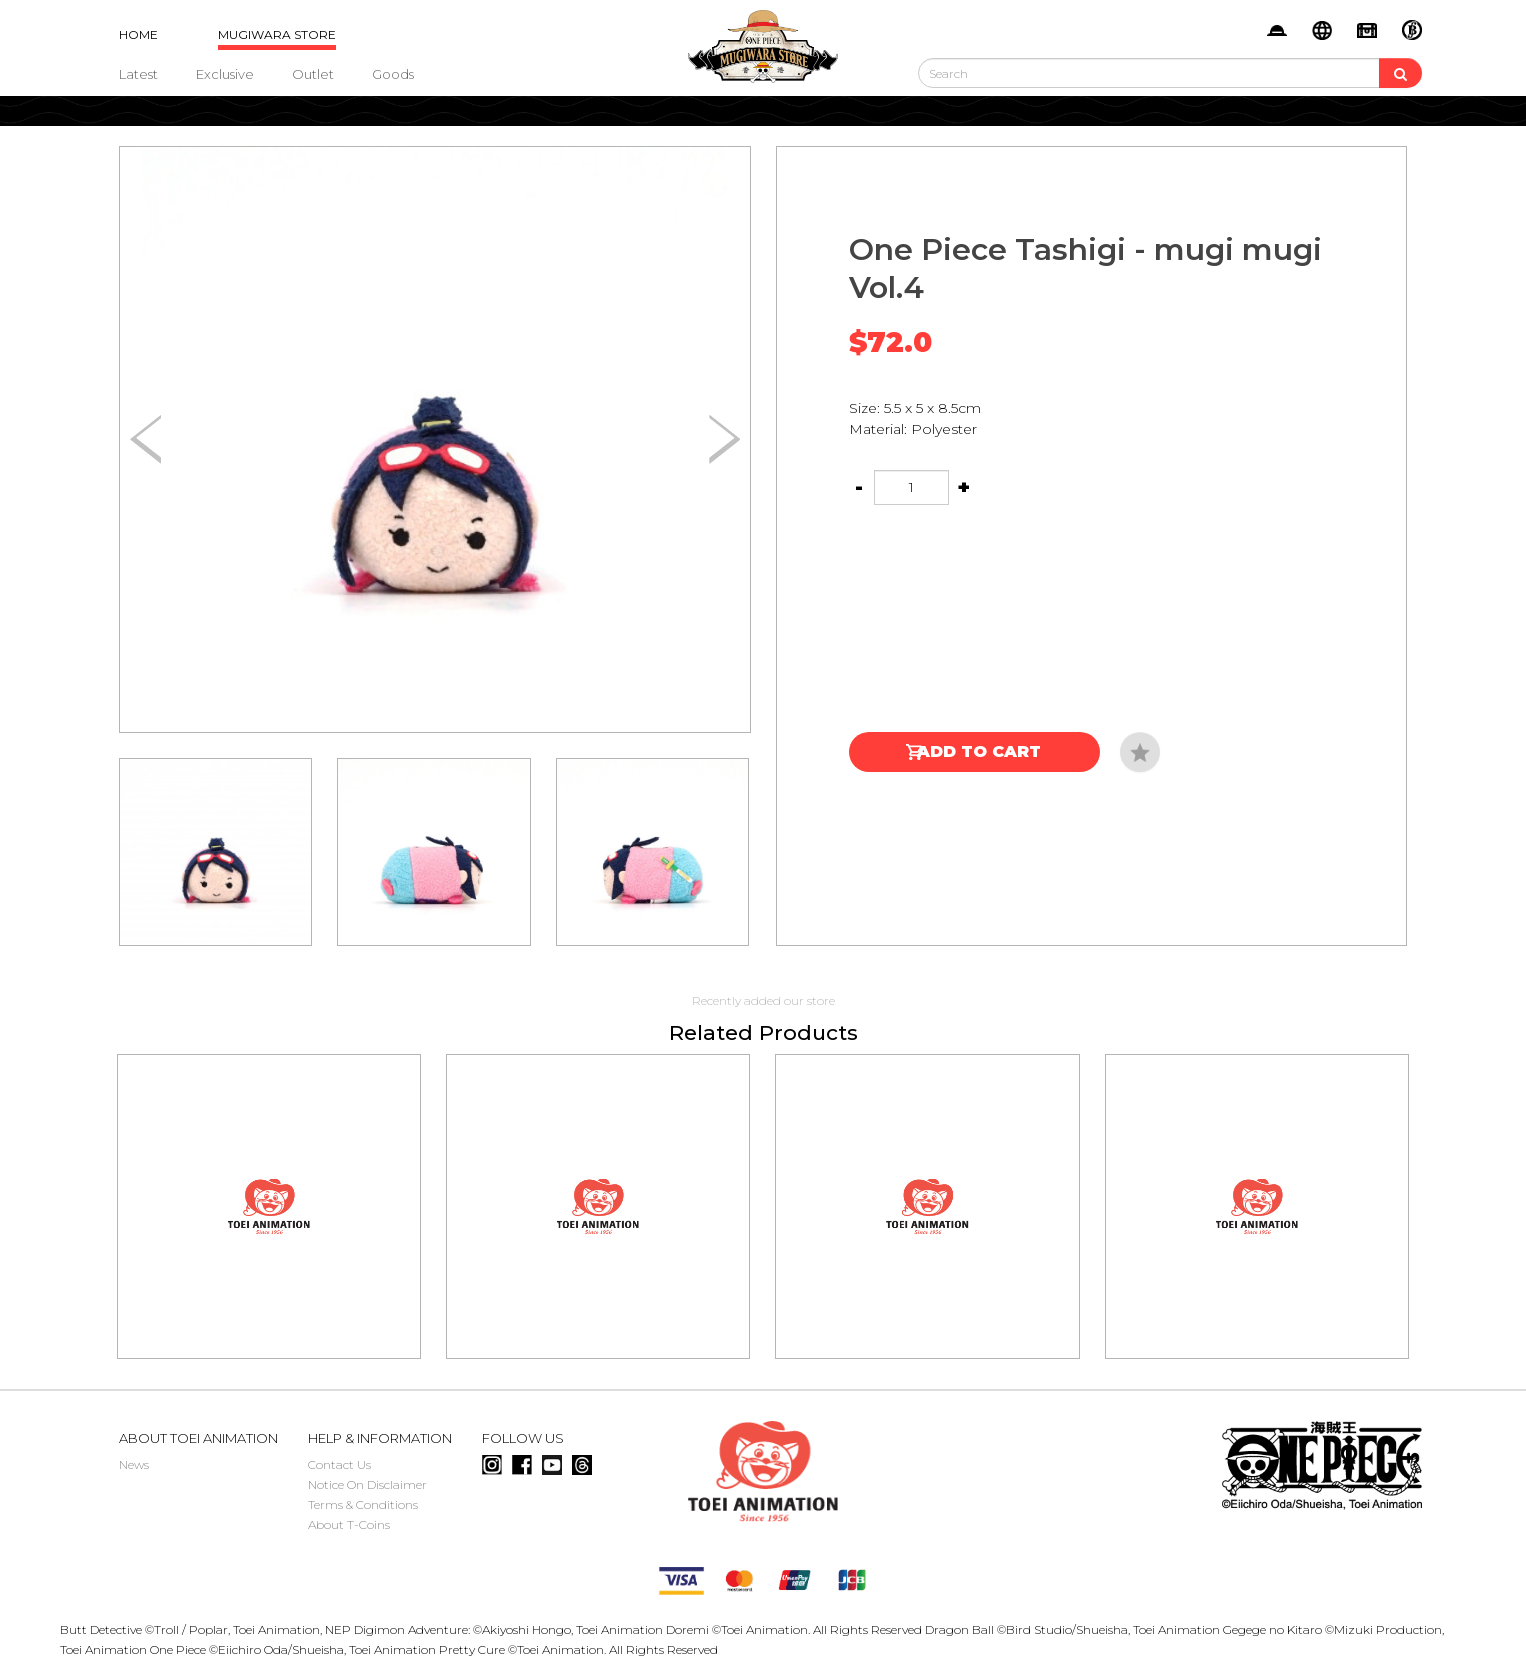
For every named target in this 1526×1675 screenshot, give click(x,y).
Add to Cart (979, 751)
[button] (724, 440)
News (134, 1464)
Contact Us (339, 1464)
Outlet (313, 74)
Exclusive (225, 74)
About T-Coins (349, 1524)
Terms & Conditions (363, 1504)
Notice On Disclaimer (367, 1484)
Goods (393, 74)
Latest (138, 74)
